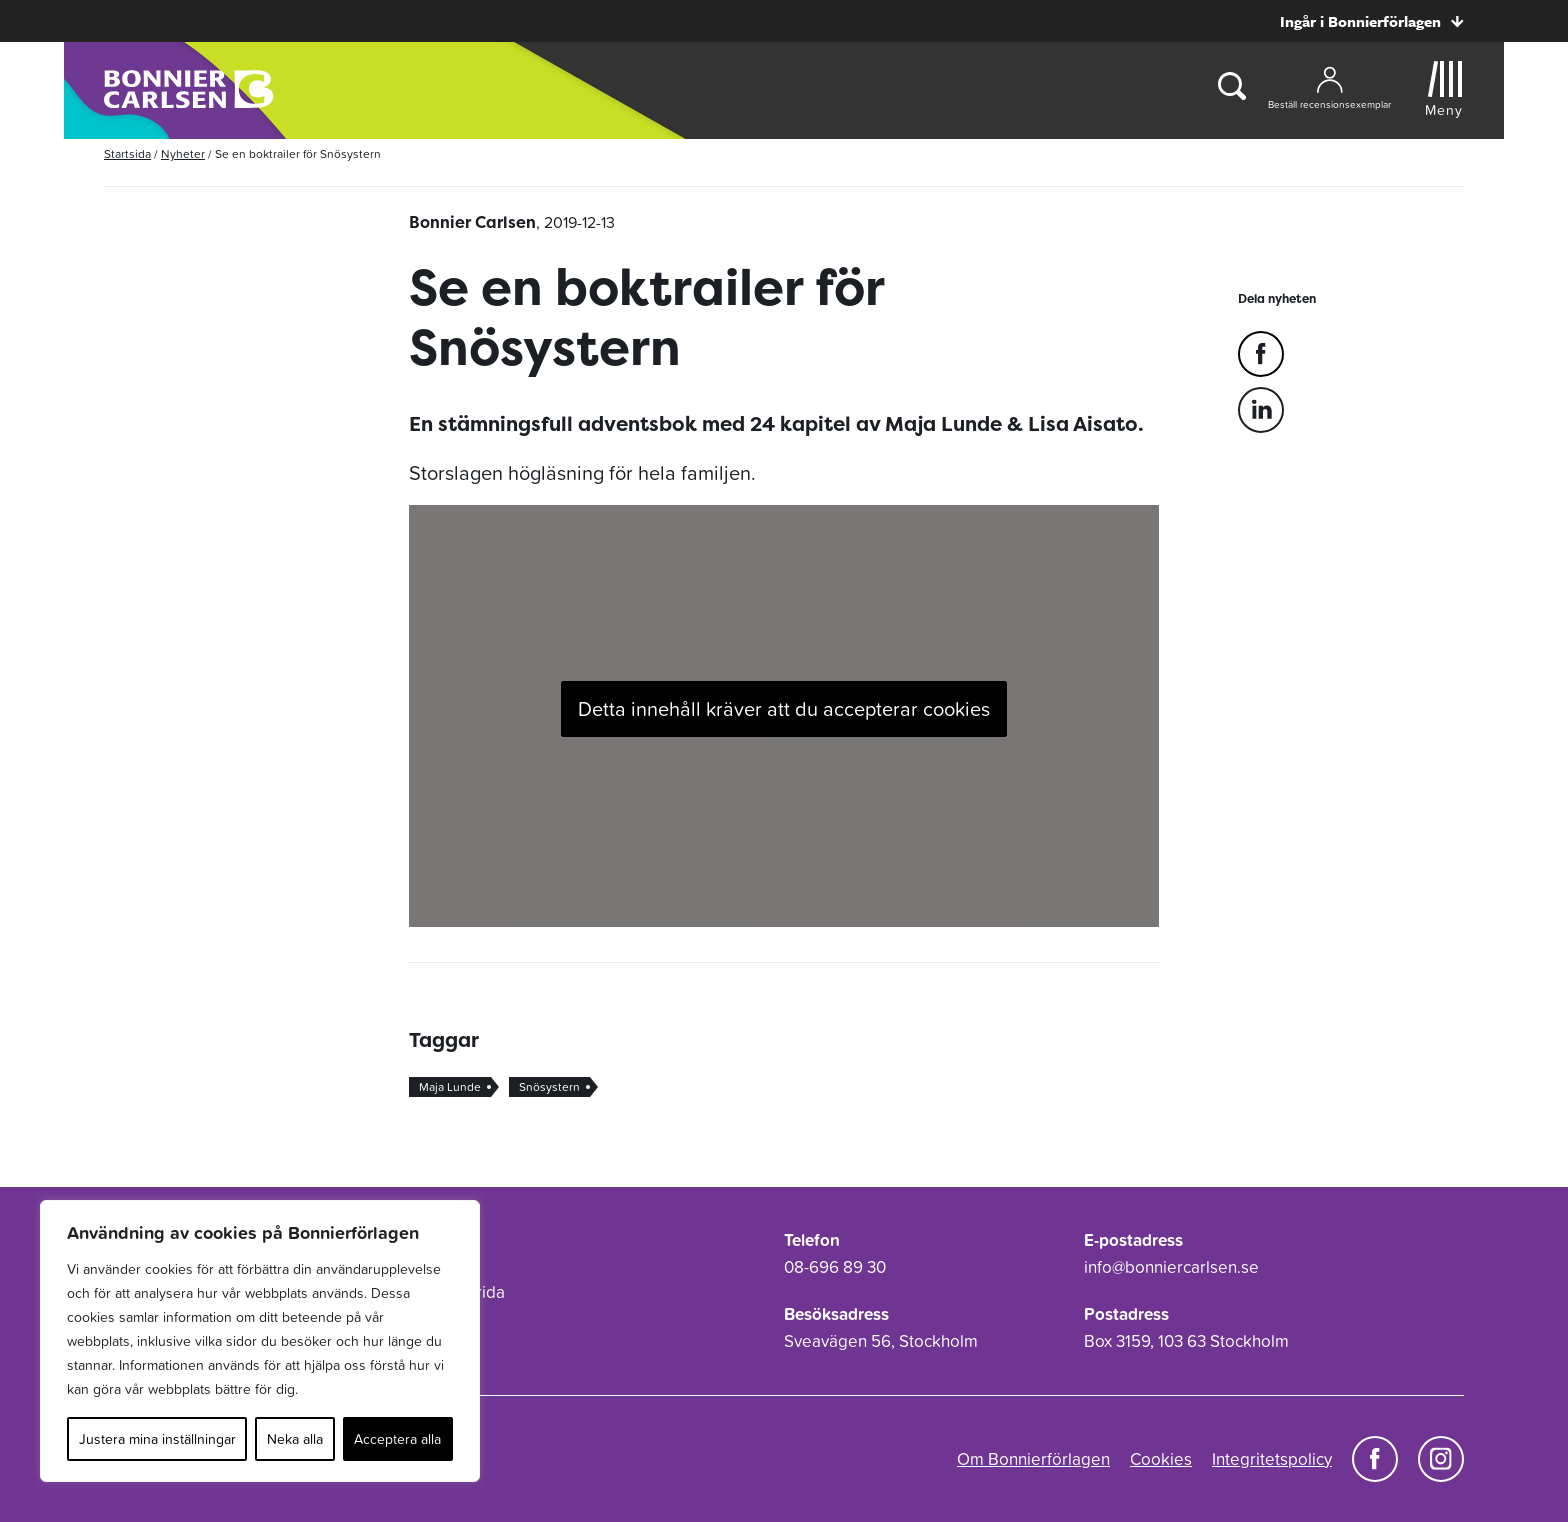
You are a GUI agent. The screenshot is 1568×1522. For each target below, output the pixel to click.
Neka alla (295, 1439)
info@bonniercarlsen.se (1171, 1267)
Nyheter (183, 154)
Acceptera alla (397, 1439)
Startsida (127, 154)
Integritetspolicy (1272, 1459)
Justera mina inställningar (157, 1439)
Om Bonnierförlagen (1033, 1459)
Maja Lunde (450, 1087)
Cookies (1161, 1459)
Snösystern (549, 1087)
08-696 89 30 (835, 1267)
